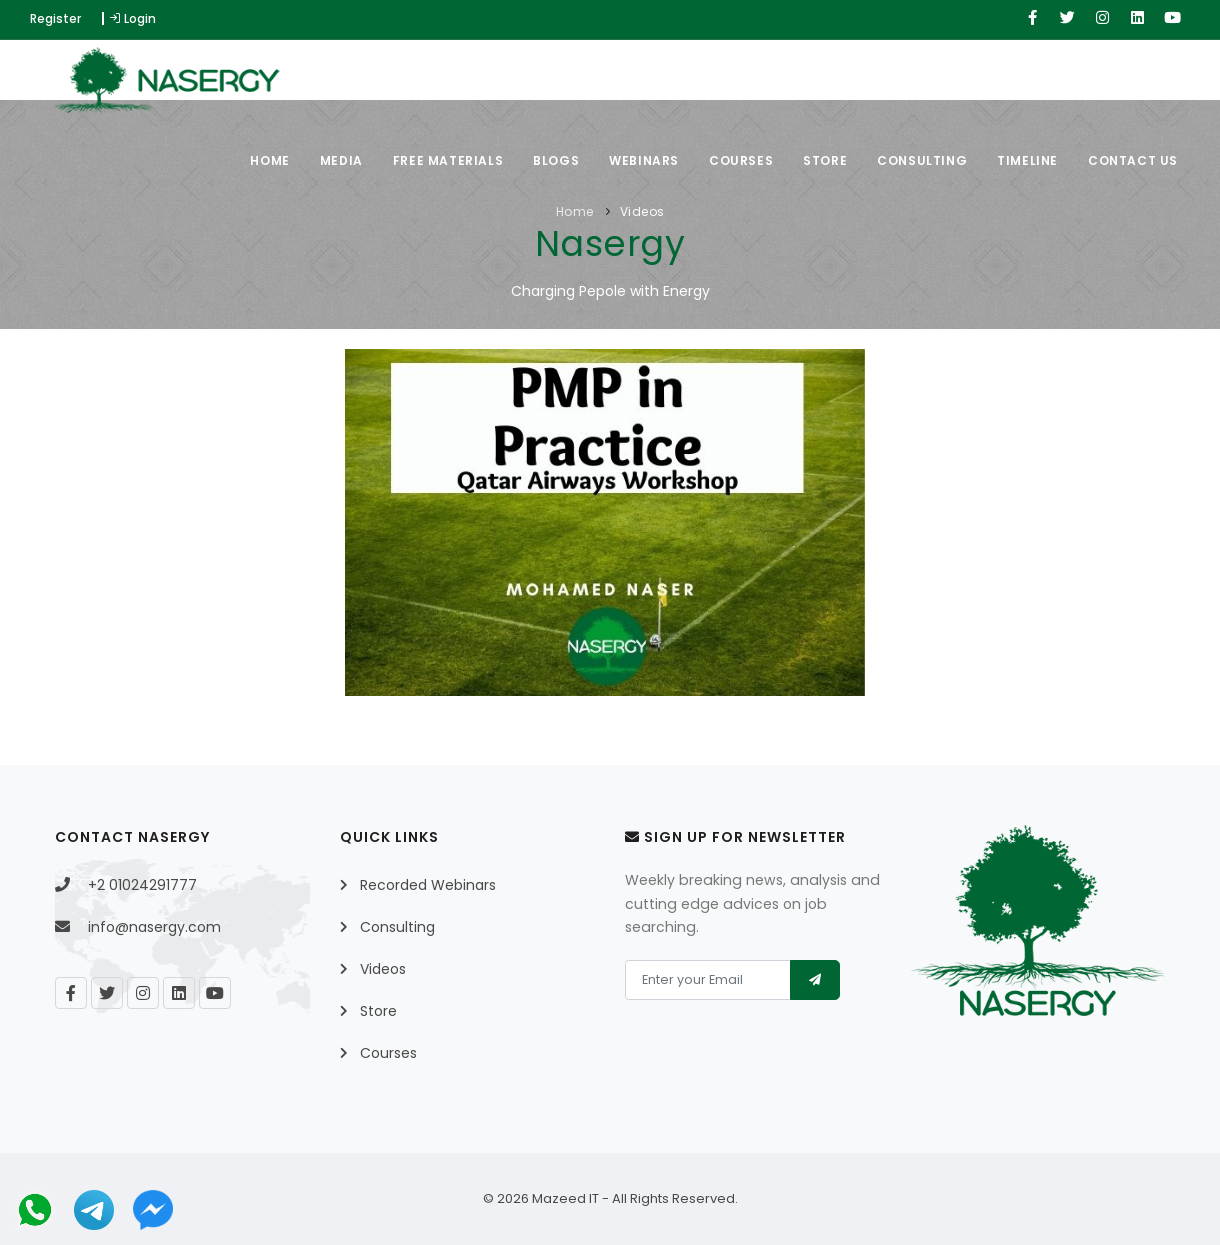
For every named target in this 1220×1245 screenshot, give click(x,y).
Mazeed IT (565, 1198)
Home (269, 160)
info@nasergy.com (154, 927)
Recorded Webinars (428, 885)
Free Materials (448, 160)
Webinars (644, 160)
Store (825, 160)
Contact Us (1133, 160)
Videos (642, 211)
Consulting (922, 160)
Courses (741, 160)
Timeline (1027, 160)
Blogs (556, 160)
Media (341, 160)
